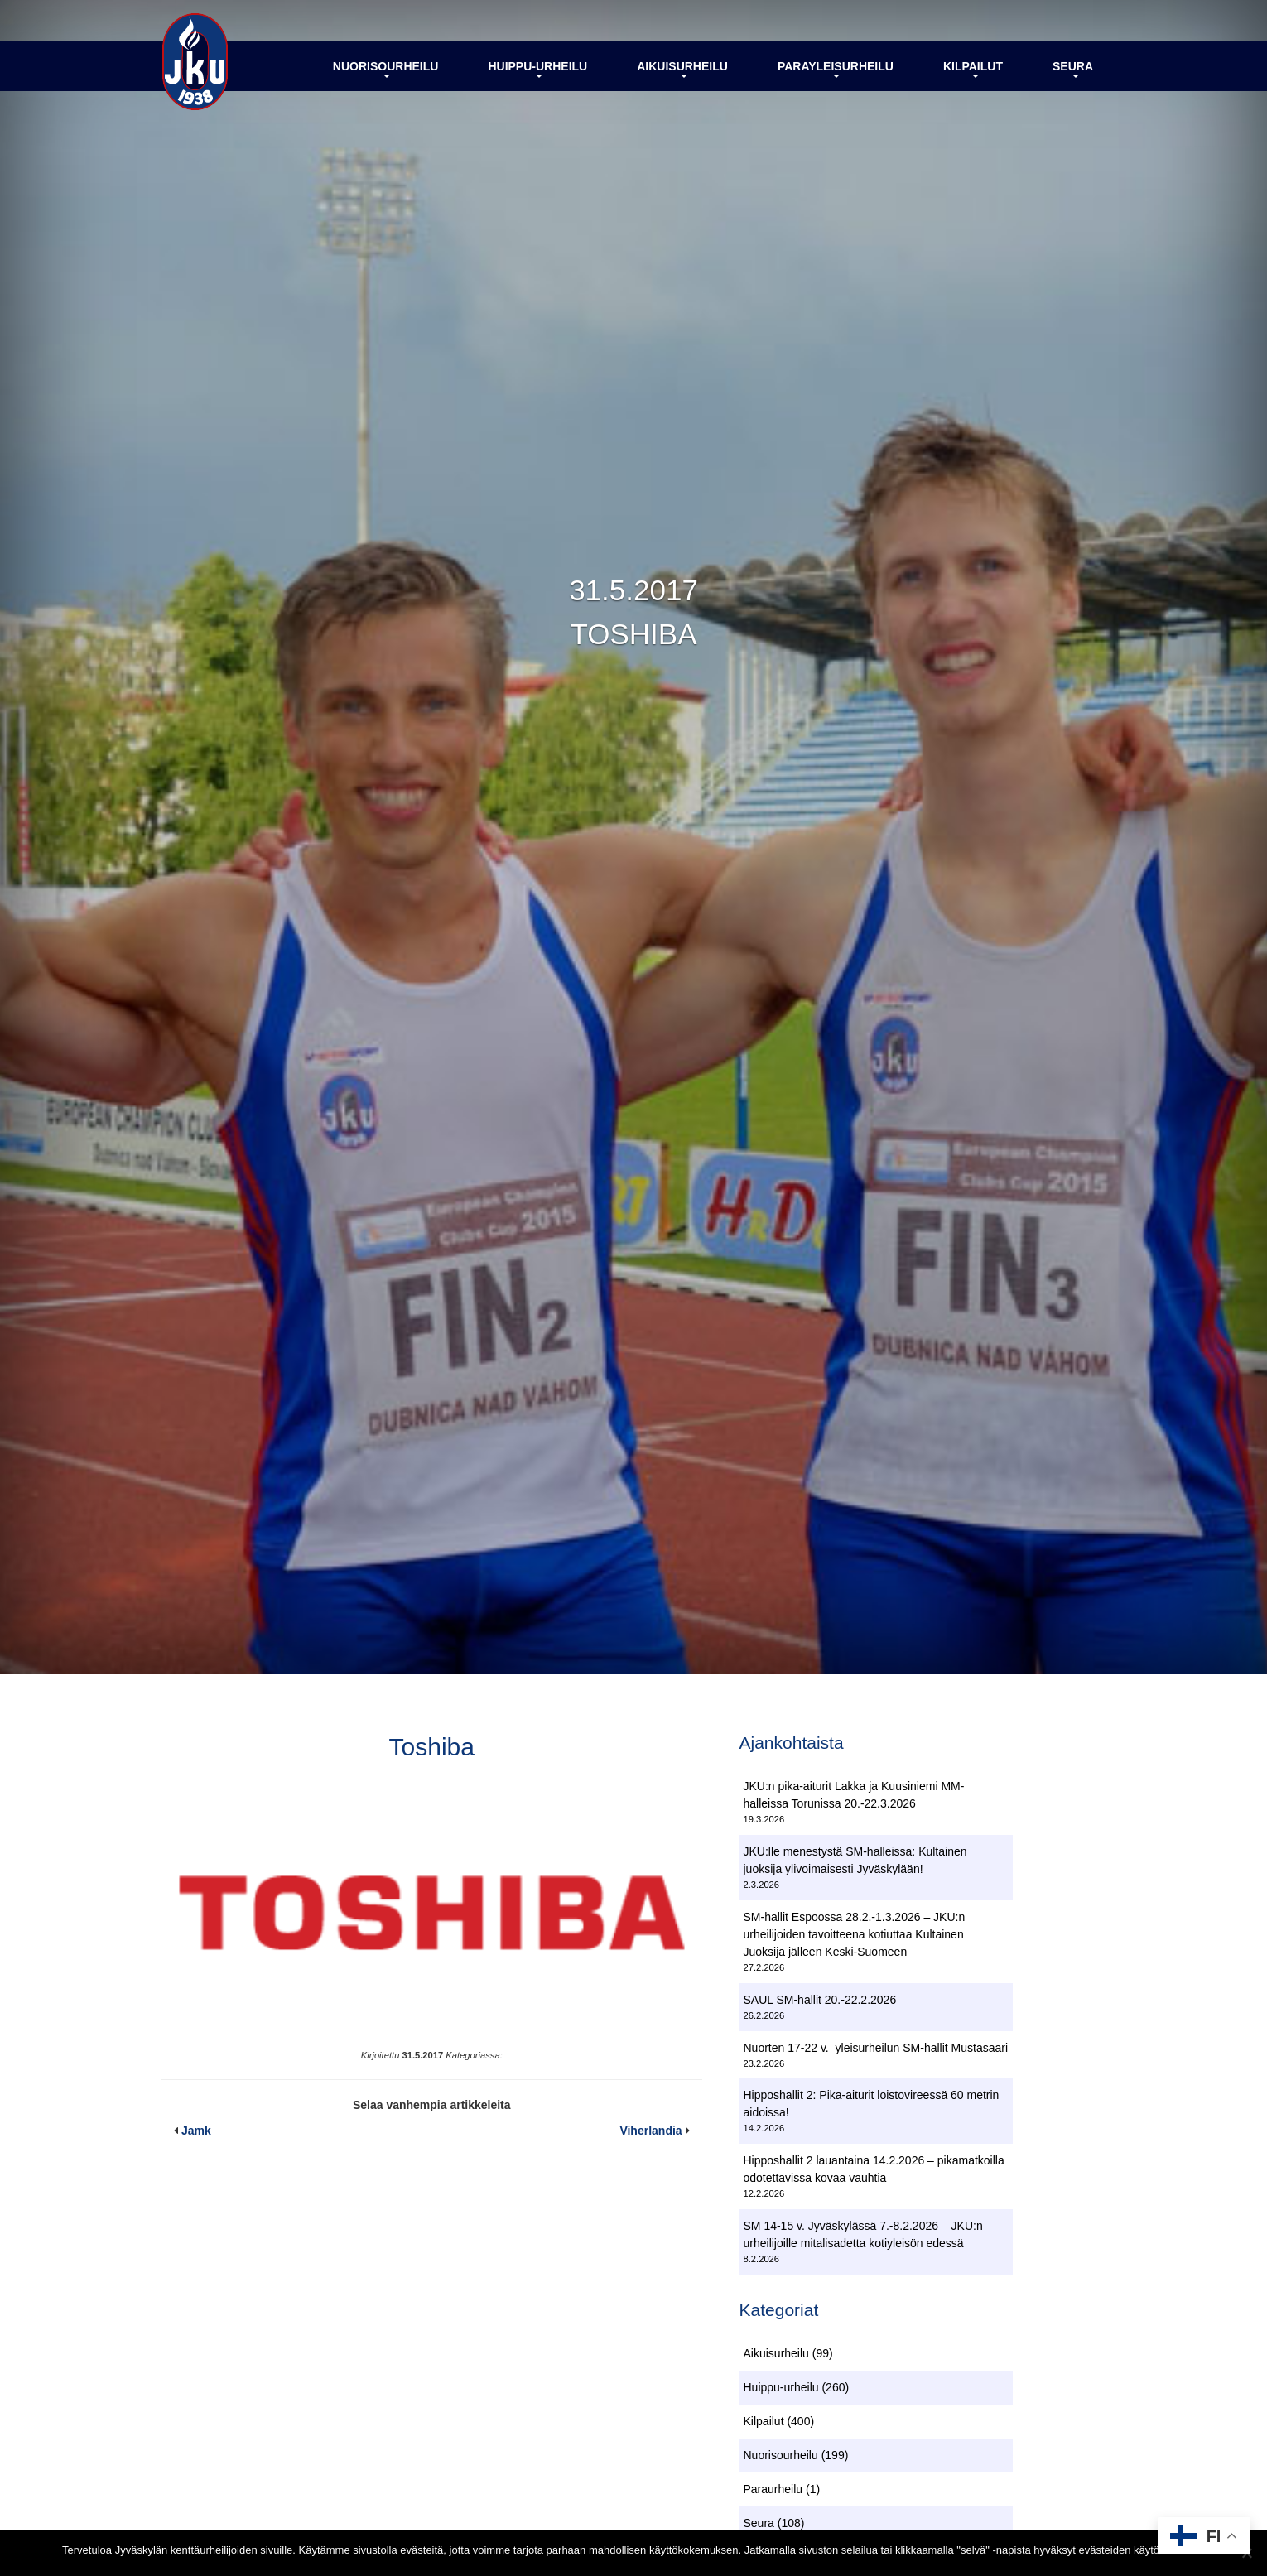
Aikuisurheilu (682, 69)
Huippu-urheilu (537, 69)
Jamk (196, 2130)
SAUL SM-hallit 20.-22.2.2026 (820, 1999)
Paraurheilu (773, 2489)
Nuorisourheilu (386, 69)
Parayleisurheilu (836, 69)
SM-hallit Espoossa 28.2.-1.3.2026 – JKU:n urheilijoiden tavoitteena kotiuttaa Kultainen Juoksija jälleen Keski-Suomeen (855, 1934)
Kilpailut (973, 69)
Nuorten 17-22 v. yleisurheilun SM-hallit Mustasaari (876, 2047)
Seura (1073, 69)
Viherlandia (650, 2130)
